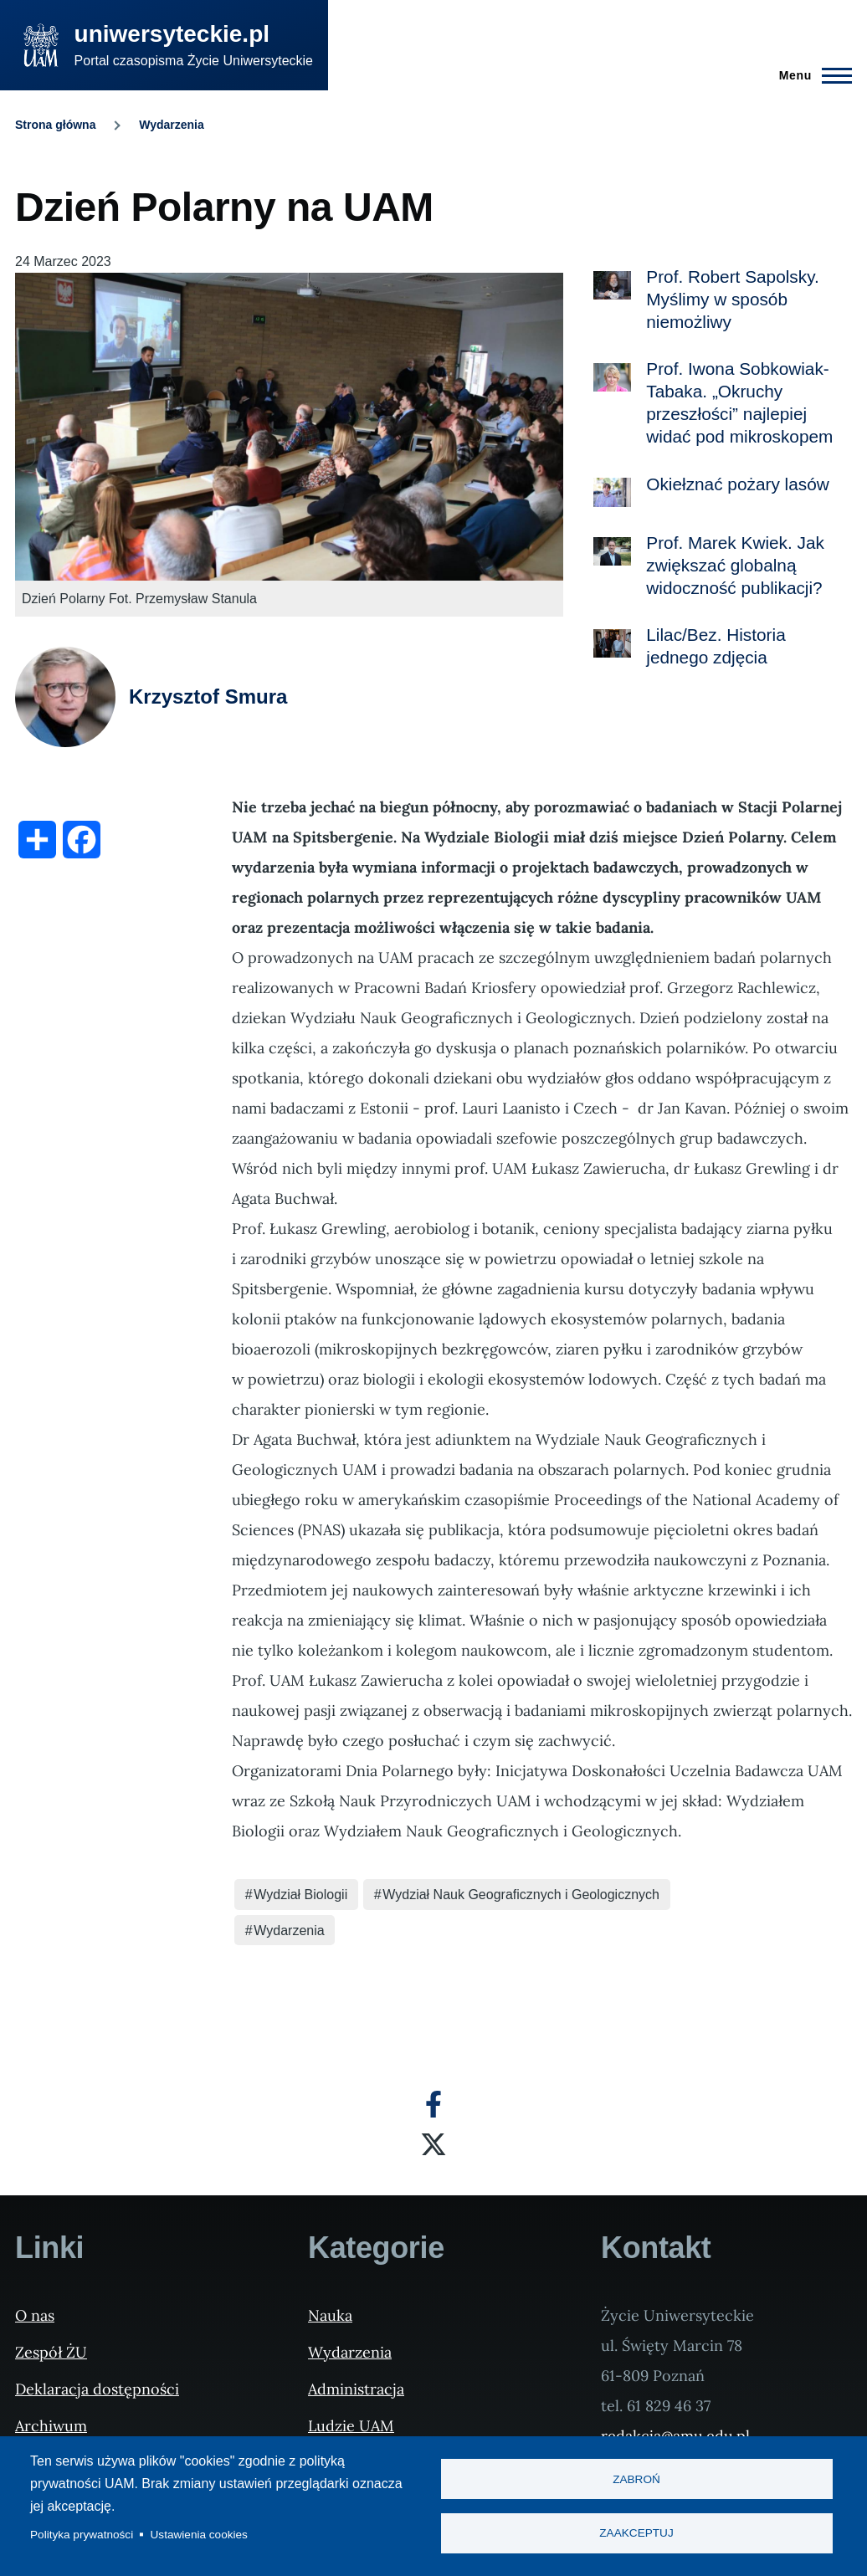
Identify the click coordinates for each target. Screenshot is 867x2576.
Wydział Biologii (300, 1894)
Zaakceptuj (636, 2533)
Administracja (356, 2389)
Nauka (330, 2315)
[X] (433, 2144)
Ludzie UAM (351, 2425)
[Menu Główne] (810, 75)
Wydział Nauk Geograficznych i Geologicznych (520, 1894)
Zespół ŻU (51, 2352)
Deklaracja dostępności (97, 2389)
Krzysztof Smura (208, 696)
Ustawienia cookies (199, 2534)
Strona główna (55, 124)
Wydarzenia (171, 124)
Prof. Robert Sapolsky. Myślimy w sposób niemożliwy (732, 299)
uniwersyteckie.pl (171, 34)
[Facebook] (433, 2104)
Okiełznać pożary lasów (737, 484)
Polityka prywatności (81, 2534)
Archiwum (51, 2425)
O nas (34, 2315)
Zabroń (636, 2479)
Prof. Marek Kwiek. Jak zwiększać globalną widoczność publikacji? (735, 565)
